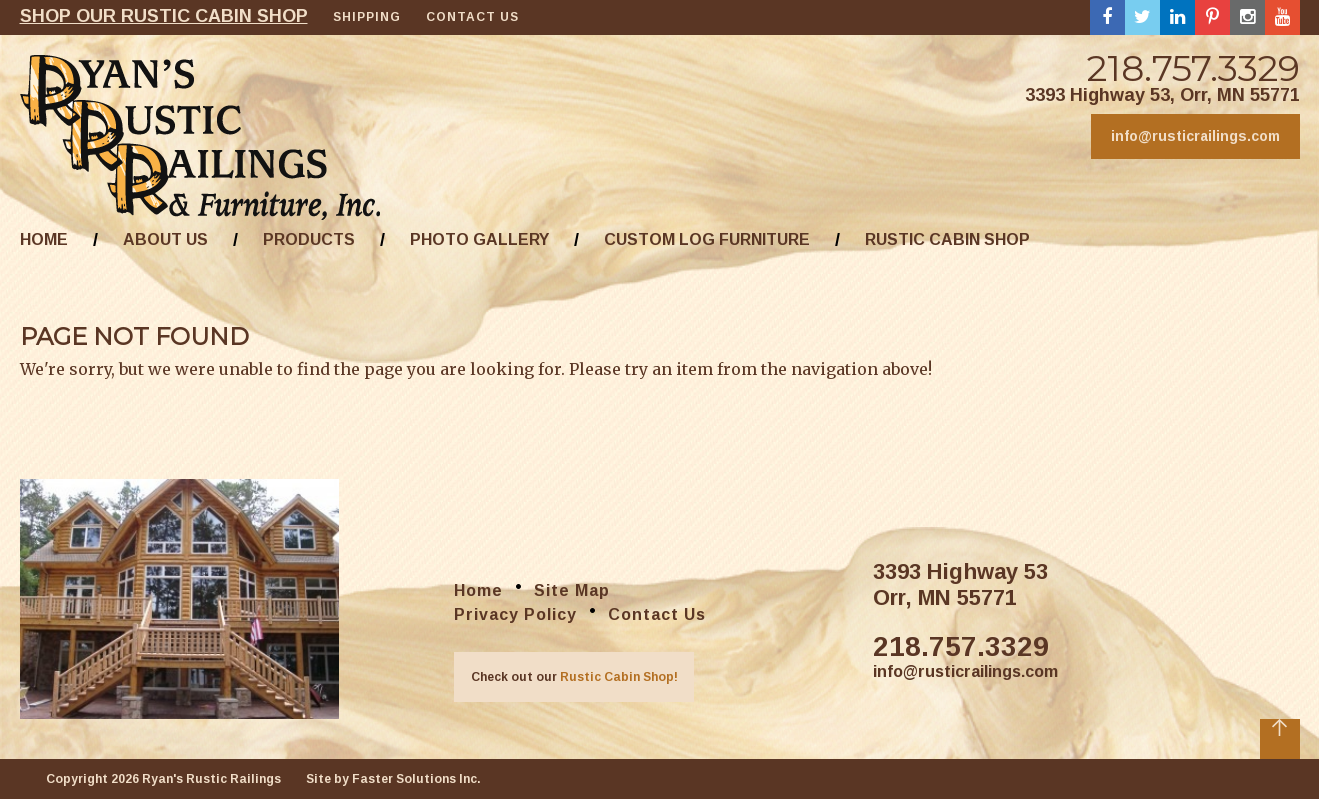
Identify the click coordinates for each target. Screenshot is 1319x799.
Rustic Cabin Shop (947, 239)
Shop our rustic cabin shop (164, 16)
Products (309, 239)
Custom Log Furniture (707, 239)
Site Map (572, 590)
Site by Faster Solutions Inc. (393, 779)
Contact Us (472, 17)
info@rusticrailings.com (1195, 136)
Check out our (574, 677)
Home (44, 239)
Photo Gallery (479, 239)
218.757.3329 (1193, 68)
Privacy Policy (515, 614)
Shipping (367, 17)
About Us (165, 239)
